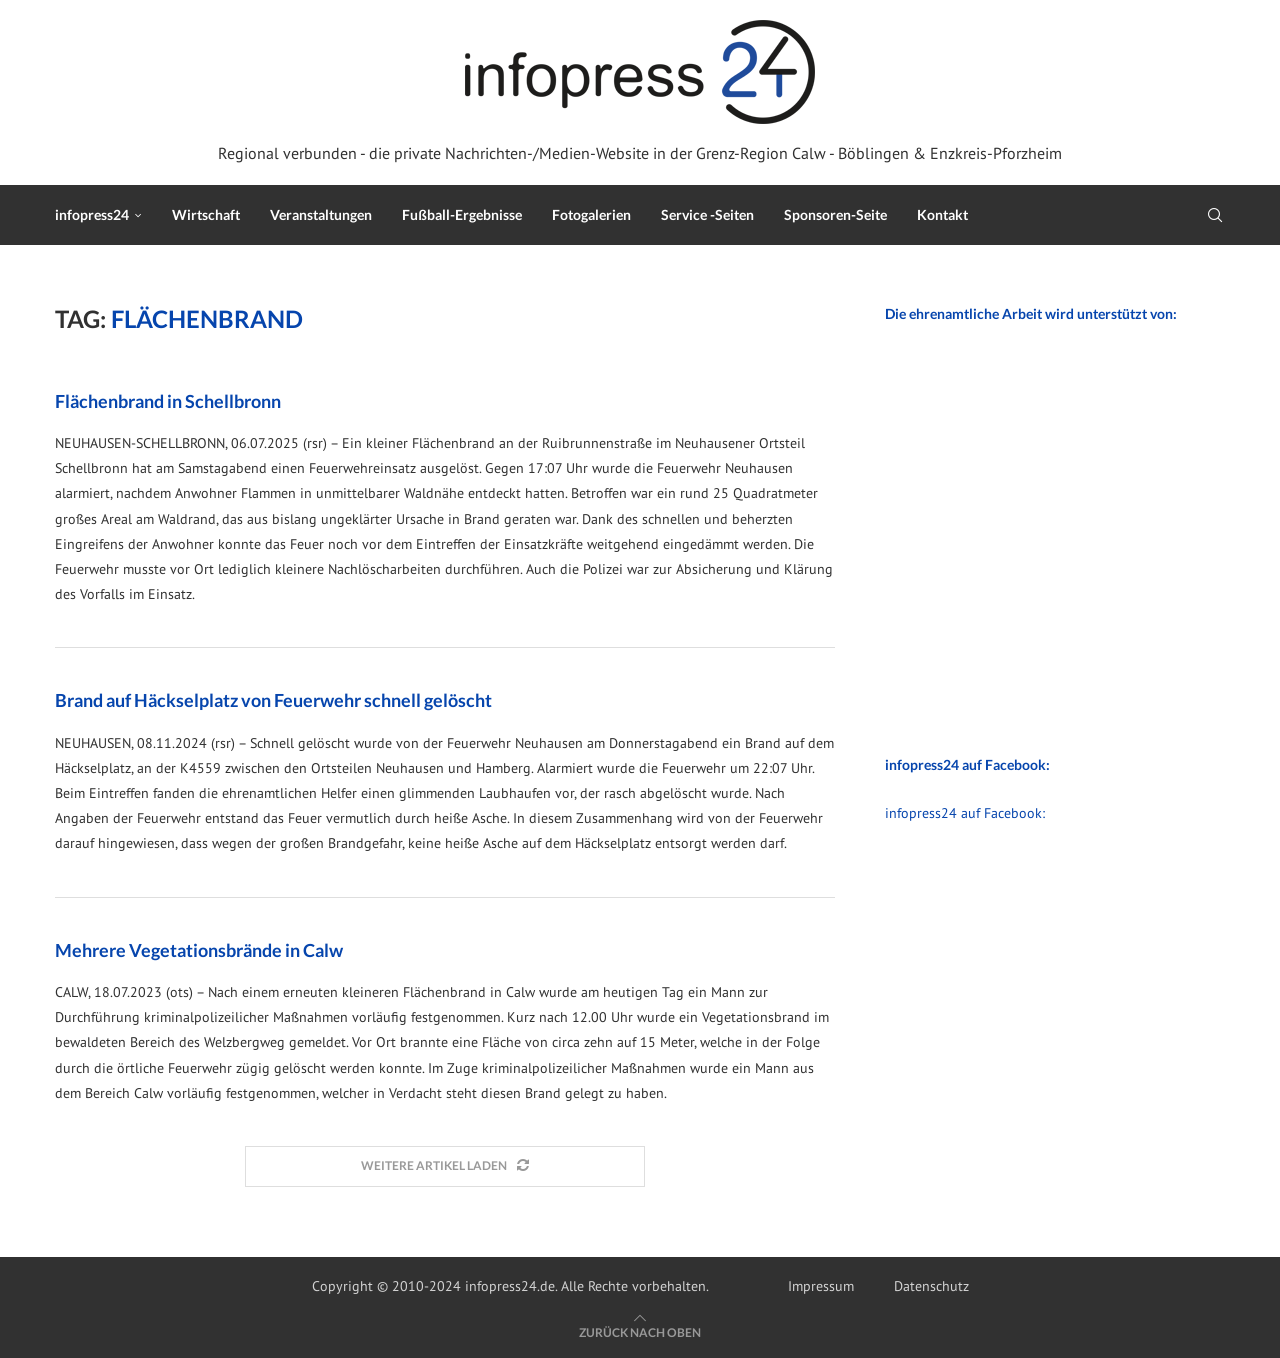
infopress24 (92, 214)
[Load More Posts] (445, 1166)
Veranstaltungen (321, 214)
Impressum (821, 1286)
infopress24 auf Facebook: (965, 813)
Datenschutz (931, 1286)
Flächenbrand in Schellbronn (168, 401)
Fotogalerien (591, 214)
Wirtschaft (206, 214)
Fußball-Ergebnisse (462, 214)
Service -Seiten (707, 214)
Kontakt (942, 214)
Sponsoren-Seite (835, 214)
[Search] (1215, 215)
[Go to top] (640, 1332)
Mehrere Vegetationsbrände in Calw (199, 950)
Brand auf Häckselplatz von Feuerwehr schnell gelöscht (273, 700)
